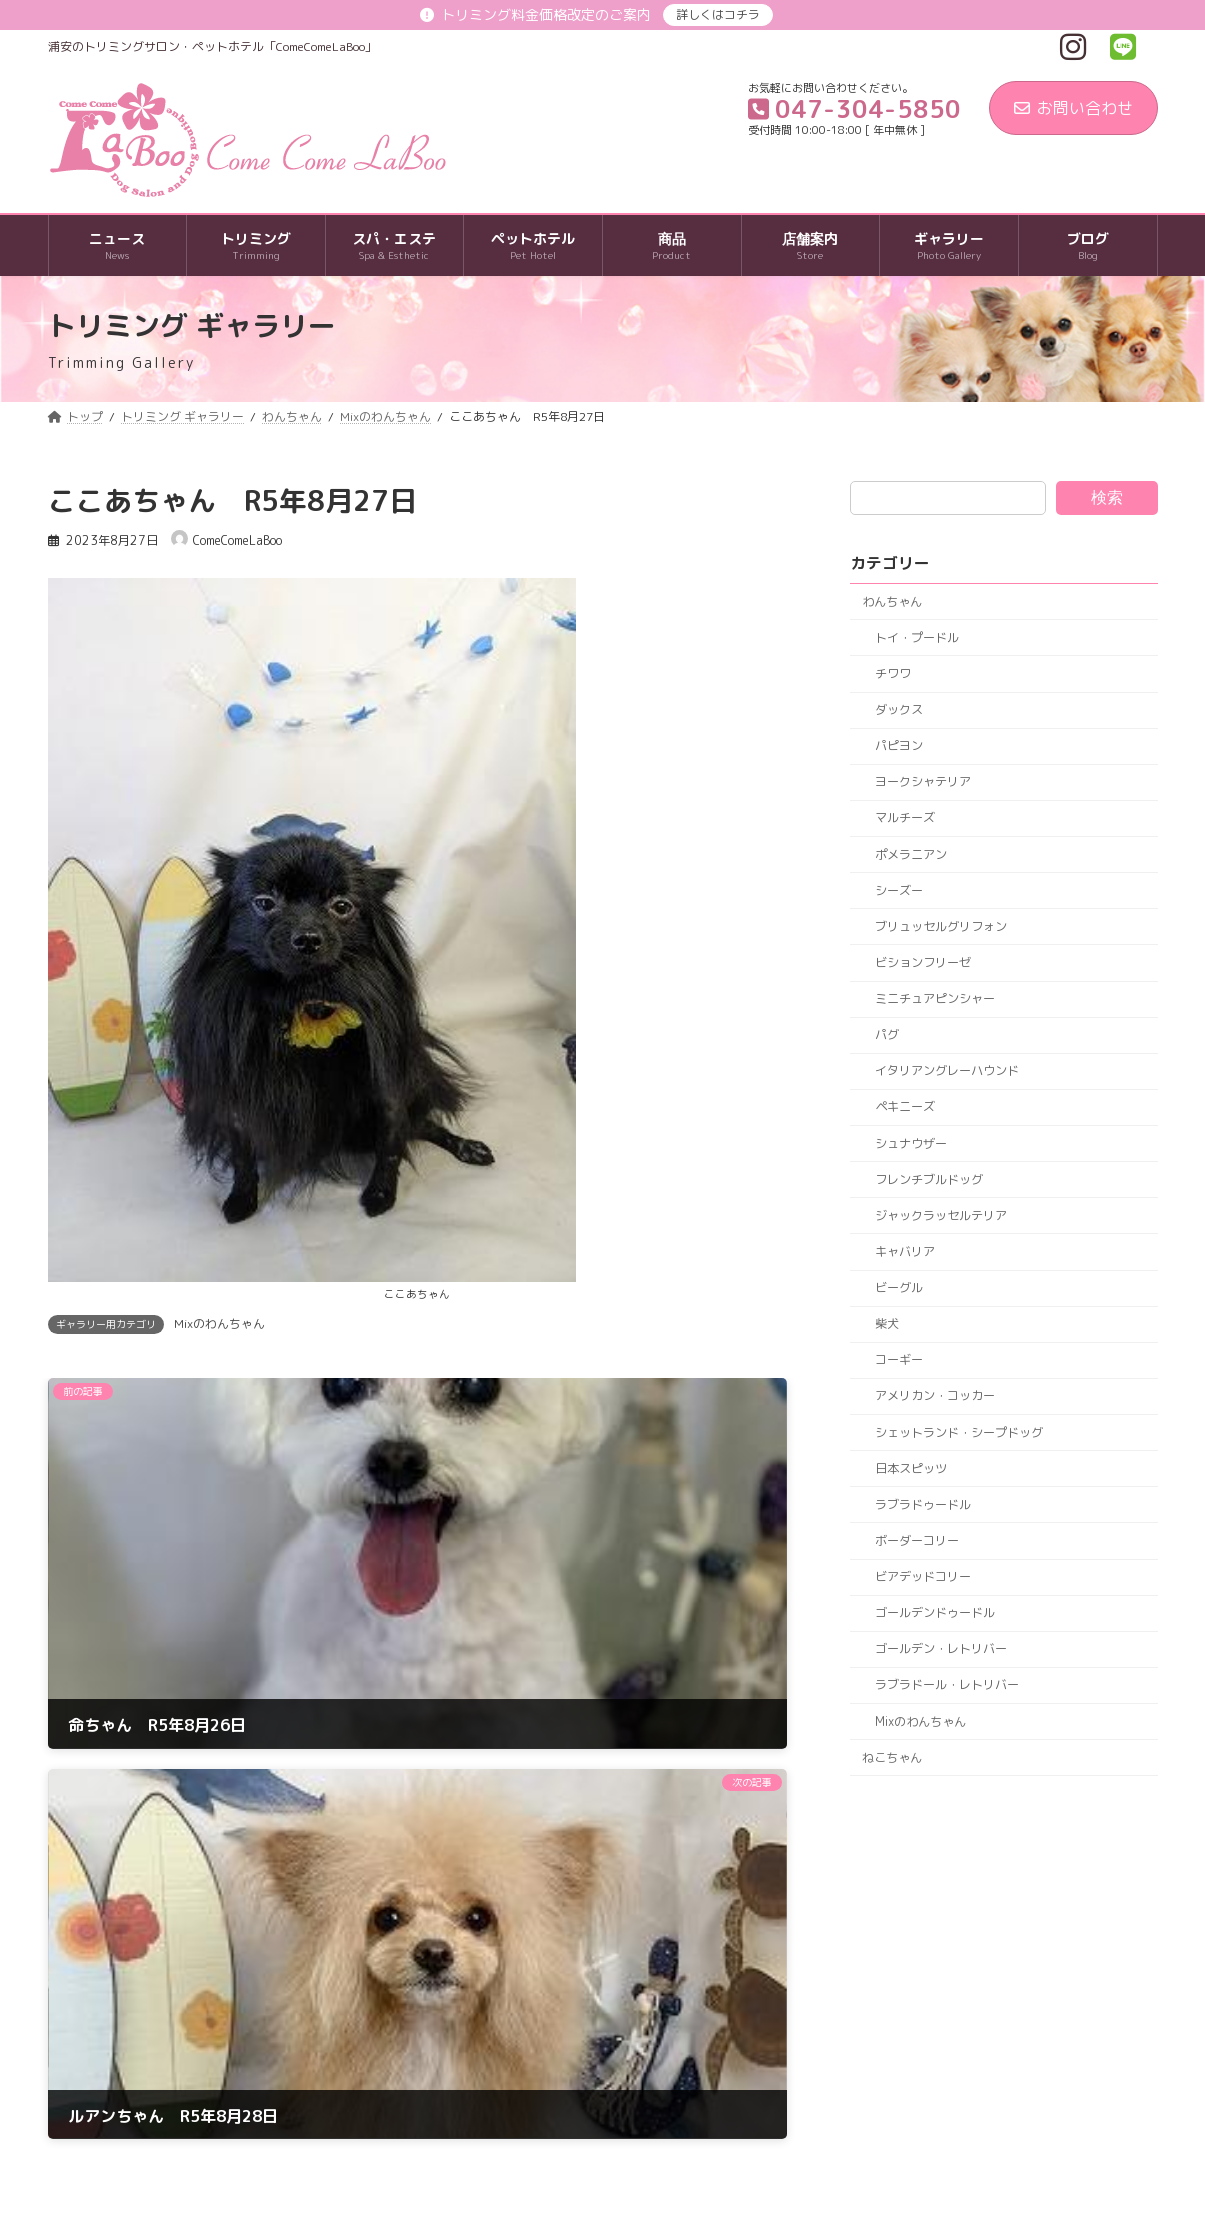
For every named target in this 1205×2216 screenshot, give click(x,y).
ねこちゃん (892, 1757)
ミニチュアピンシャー (934, 998)
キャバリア (904, 1251)
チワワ (892, 673)
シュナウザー (910, 1143)
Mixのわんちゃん (219, 1323)
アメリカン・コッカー (934, 1396)
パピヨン (898, 745)
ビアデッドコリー (922, 1576)
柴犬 (886, 1323)
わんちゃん (892, 601)
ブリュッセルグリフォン (940, 926)
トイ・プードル (916, 637)
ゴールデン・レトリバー (940, 1649)
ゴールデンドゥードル (934, 1612)
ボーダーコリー (916, 1540)
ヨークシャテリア (922, 782)
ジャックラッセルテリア (940, 1215)
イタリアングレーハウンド (946, 1071)
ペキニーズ (904, 1107)
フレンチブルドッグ (928, 1179)
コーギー (898, 1360)
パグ (886, 1034)
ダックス (898, 709)
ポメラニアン (910, 854)
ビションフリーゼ (922, 962)
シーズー (898, 890)
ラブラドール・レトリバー (946, 1685)
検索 (1107, 497)
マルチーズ (904, 818)
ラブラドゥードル (922, 1504)
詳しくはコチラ (718, 14)
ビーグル (898, 1287)
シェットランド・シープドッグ (958, 1432)
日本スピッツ (910, 1468)
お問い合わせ (1073, 108)
